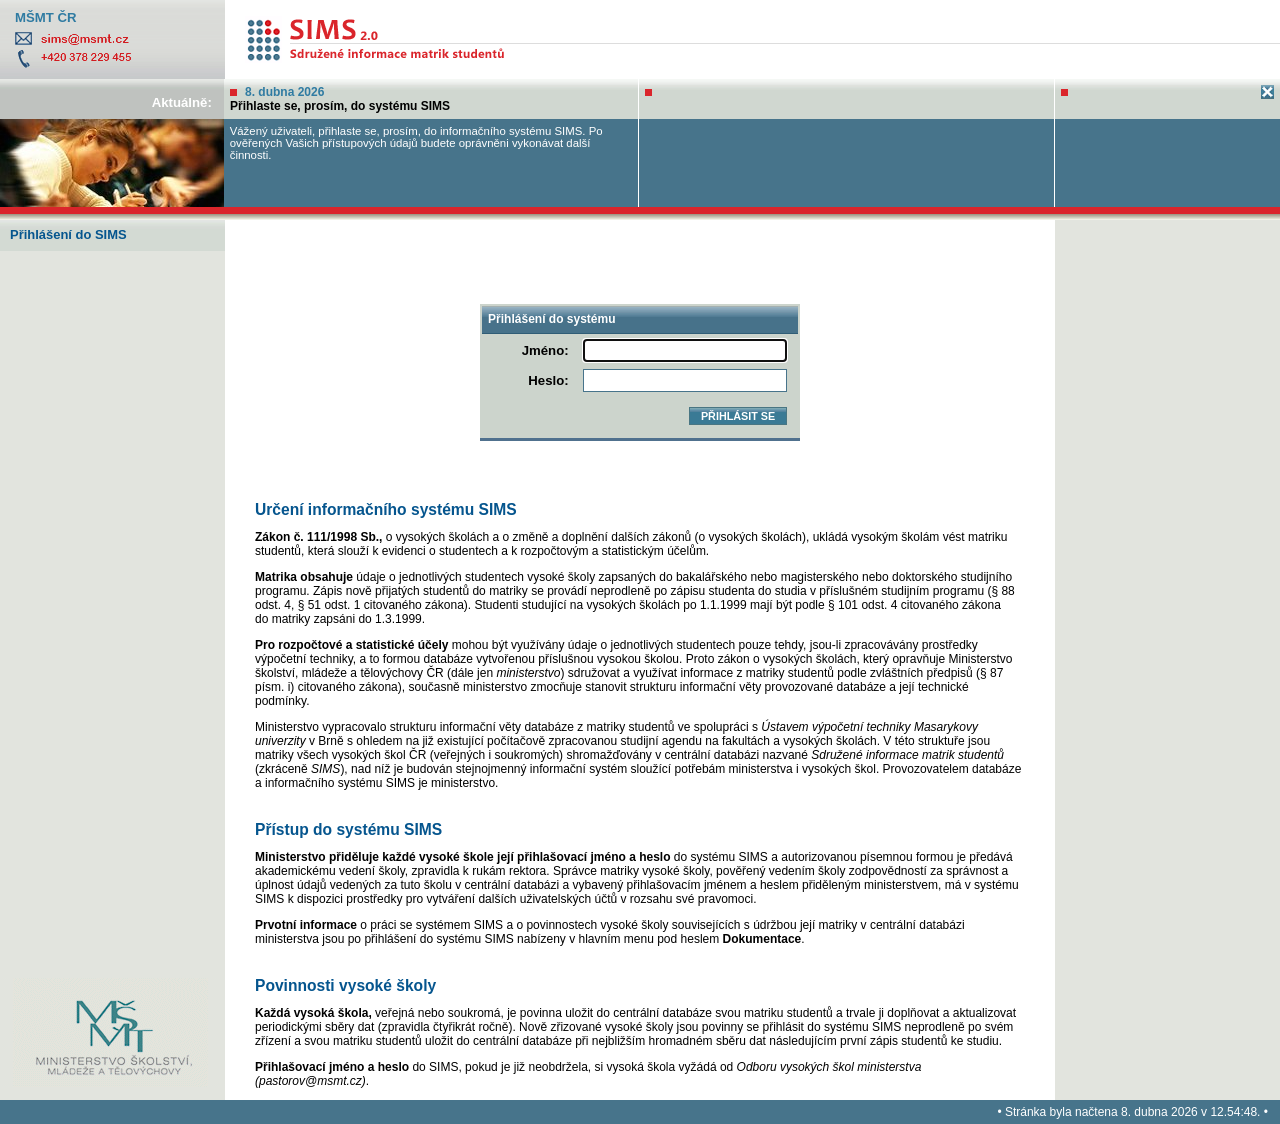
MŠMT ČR (46, 17)
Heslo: (548, 380)
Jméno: (545, 350)
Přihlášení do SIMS (68, 234)
